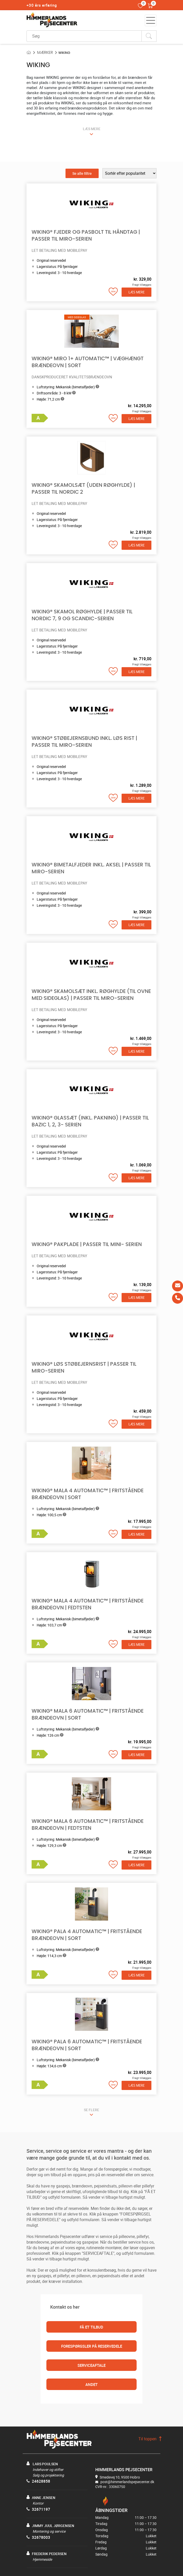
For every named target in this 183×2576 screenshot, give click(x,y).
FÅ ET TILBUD (91, 2327)
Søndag (125, 2554)
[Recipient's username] (84, 36)
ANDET (91, 2384)
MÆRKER (45, 52)
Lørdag (125, 2548)
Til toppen (147, 2439)
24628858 (38, 2481)
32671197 (38, 2509)
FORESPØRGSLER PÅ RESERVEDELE (91, 2346)
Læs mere (136, 292)
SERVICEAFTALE (91, 2365)
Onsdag (125, 2529)
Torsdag (125, 2535)
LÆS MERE (91, 128)
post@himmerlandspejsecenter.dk (127, 2481)
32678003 (38, 2537)
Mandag (125, 2517)
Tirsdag (125, 2523)
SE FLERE (91, 2109)
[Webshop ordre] (129, 173)
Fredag (125, 2542)
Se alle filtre (82, 173)
